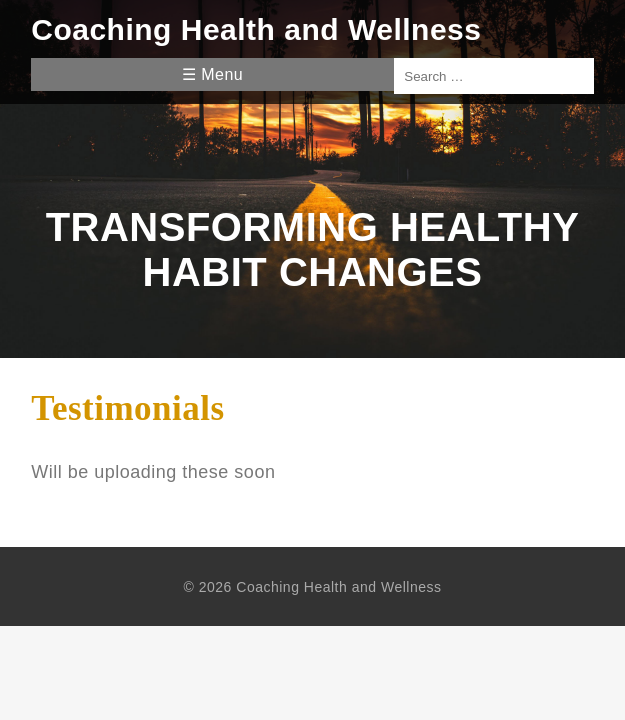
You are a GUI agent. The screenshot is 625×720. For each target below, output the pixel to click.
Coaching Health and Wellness (256, 29)
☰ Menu (212, 74)
